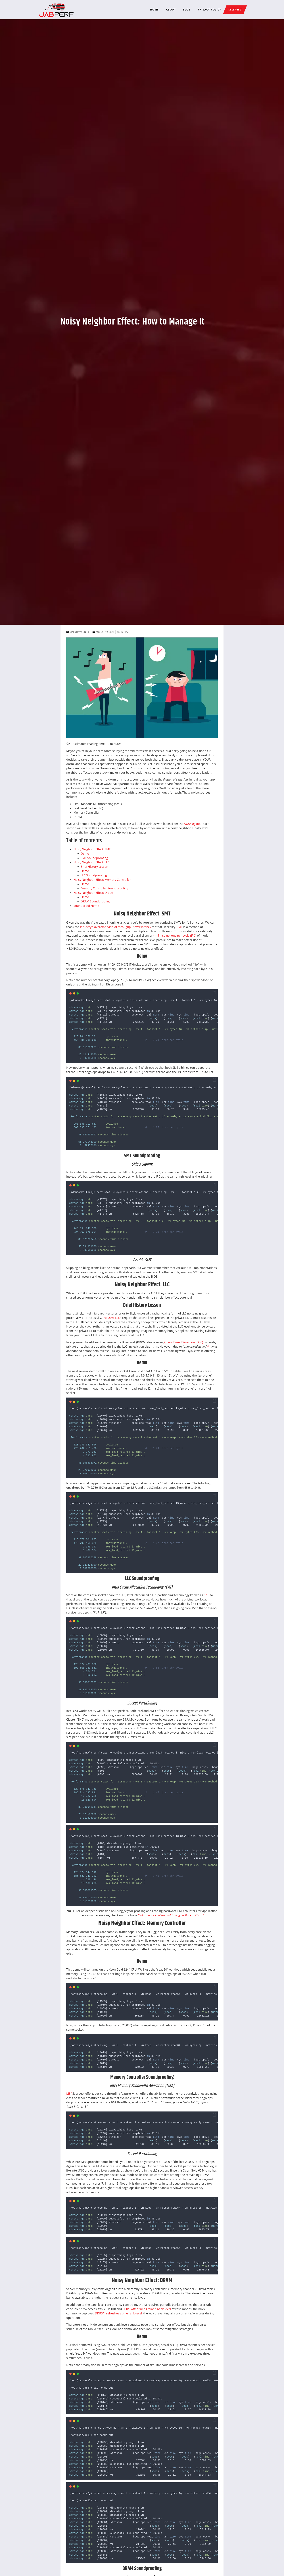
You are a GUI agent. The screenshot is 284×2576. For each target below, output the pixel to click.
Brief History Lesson (94, 867)
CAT (206, 1595)
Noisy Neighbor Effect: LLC (91, 862)
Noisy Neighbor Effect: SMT (92, 849)
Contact (235, 9)
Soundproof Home (86, 906)
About (171, 9)
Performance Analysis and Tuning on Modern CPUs (170, 1915)
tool (192, 824)
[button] (214, 992)
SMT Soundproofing (94, 858)
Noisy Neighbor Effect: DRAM (93, 893)
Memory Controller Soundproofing (104, 888)
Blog (187, 9)
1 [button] (117, 791)
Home (154, 9)
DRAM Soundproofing (95, 901)
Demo (85, 854)
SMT (180, 927)
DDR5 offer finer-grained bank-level (147, 2309)
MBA (69, 2094)
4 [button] (146, 2296)
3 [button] (203, 1914)
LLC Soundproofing (94, 875)
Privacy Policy (209, 9)
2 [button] (208, 1345)
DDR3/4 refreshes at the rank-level (118, 2313)
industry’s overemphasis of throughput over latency (115, 927)
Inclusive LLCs (112, 1318)
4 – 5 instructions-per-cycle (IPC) (174, 936)
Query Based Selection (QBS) (183, 1342)
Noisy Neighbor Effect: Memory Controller (102, 880)
